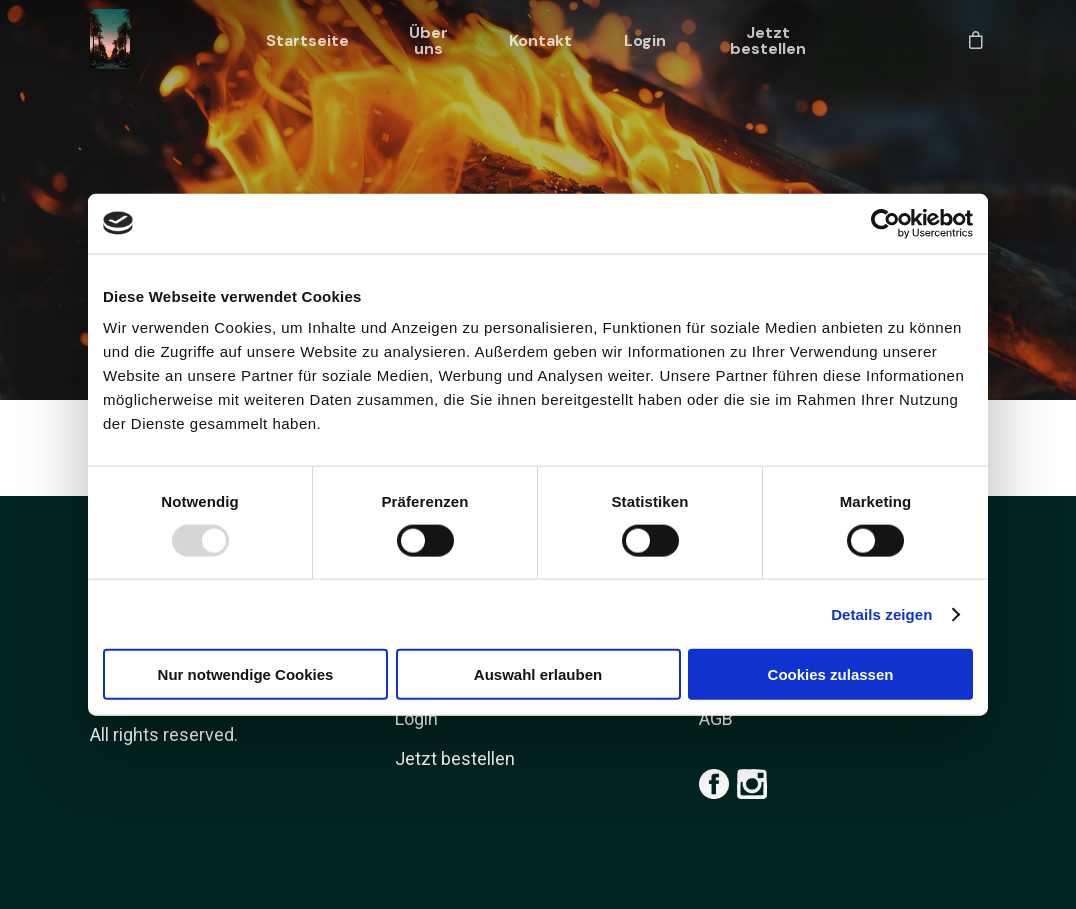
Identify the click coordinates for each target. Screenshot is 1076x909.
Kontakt (540, 41)
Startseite (307, 41)
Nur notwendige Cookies (246, 674)
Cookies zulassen (831, 674)
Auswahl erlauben (538, 674)
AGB (716, 718)
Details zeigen (881, 613)
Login (645, 41)
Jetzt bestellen (768, 41)
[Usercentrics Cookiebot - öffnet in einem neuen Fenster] (885, 223)
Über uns (428, 41)
